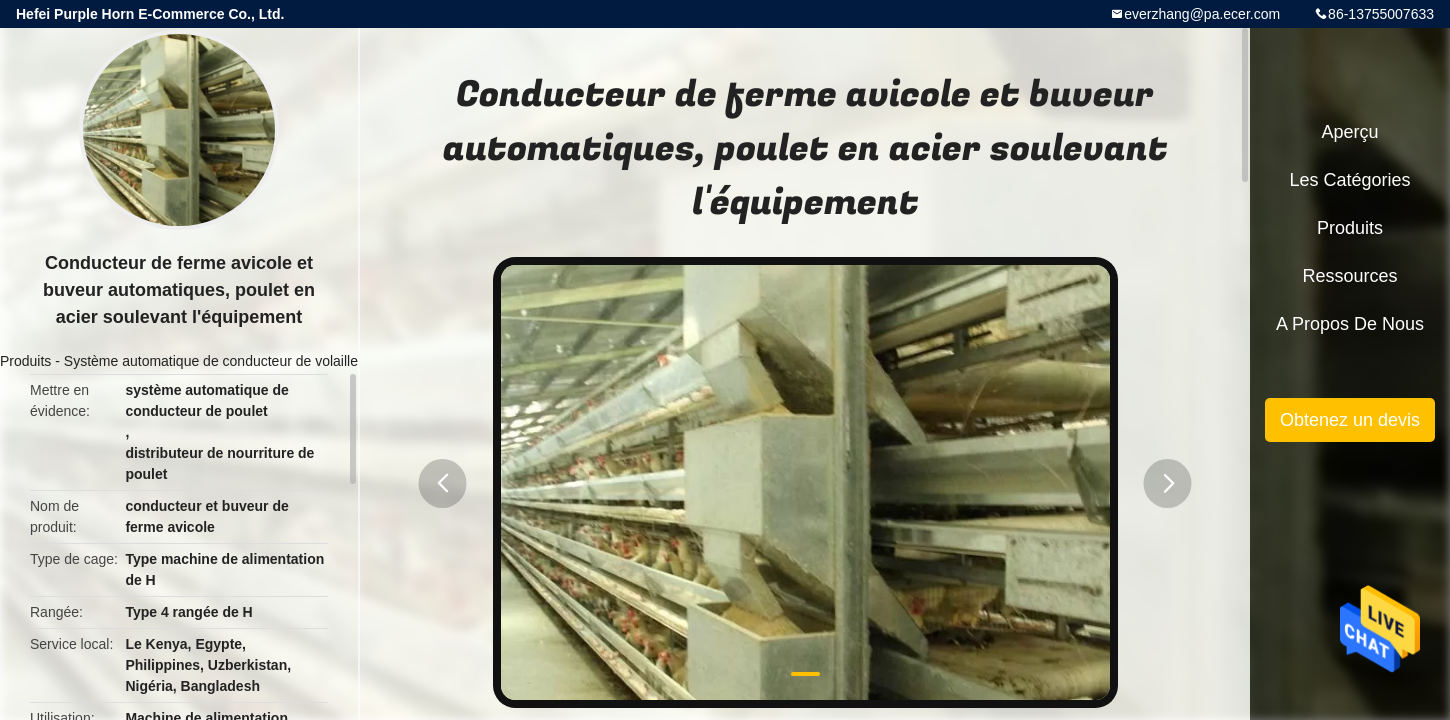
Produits (25, 361)
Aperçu (1349, 132)
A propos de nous (1350, 324)
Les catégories (1349, 180)
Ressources (1349, 276)
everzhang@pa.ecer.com (1202, 14)
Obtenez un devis (1350, 420)
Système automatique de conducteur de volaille (211, 361)
